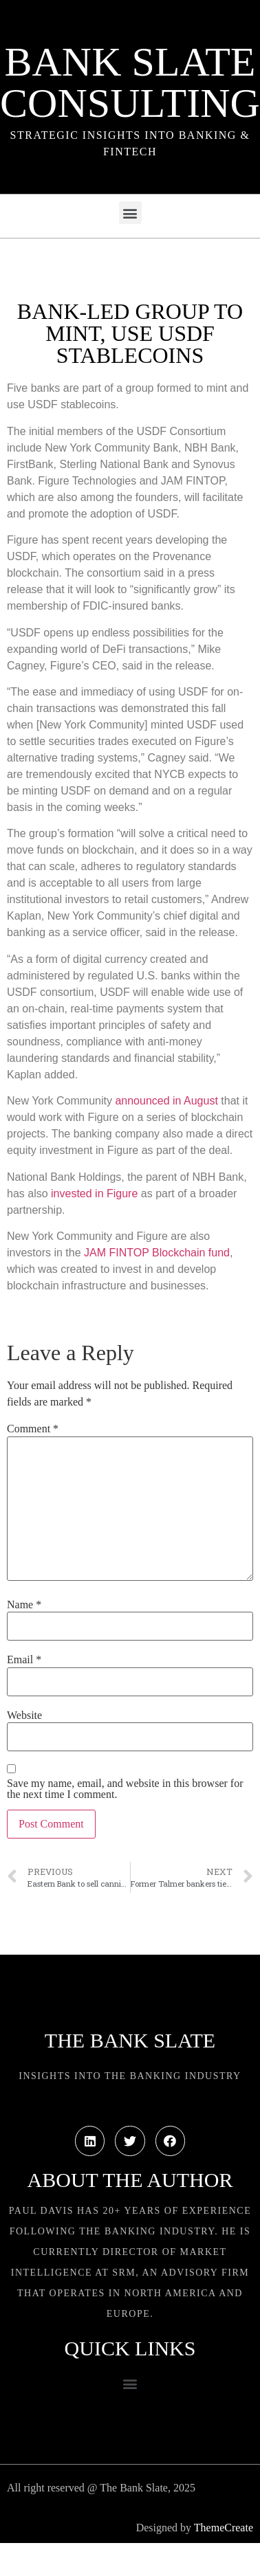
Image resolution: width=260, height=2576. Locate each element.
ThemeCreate (223, 2527)
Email (24, 1659)
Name (24, 1604)
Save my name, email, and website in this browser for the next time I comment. (125, 1789)
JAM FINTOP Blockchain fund (157, 1252)
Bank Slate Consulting (130, 82)
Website (24, 1715)
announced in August (166, 1101)
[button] (130, 212)
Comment (32, 1428)
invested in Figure (94, 1193)
